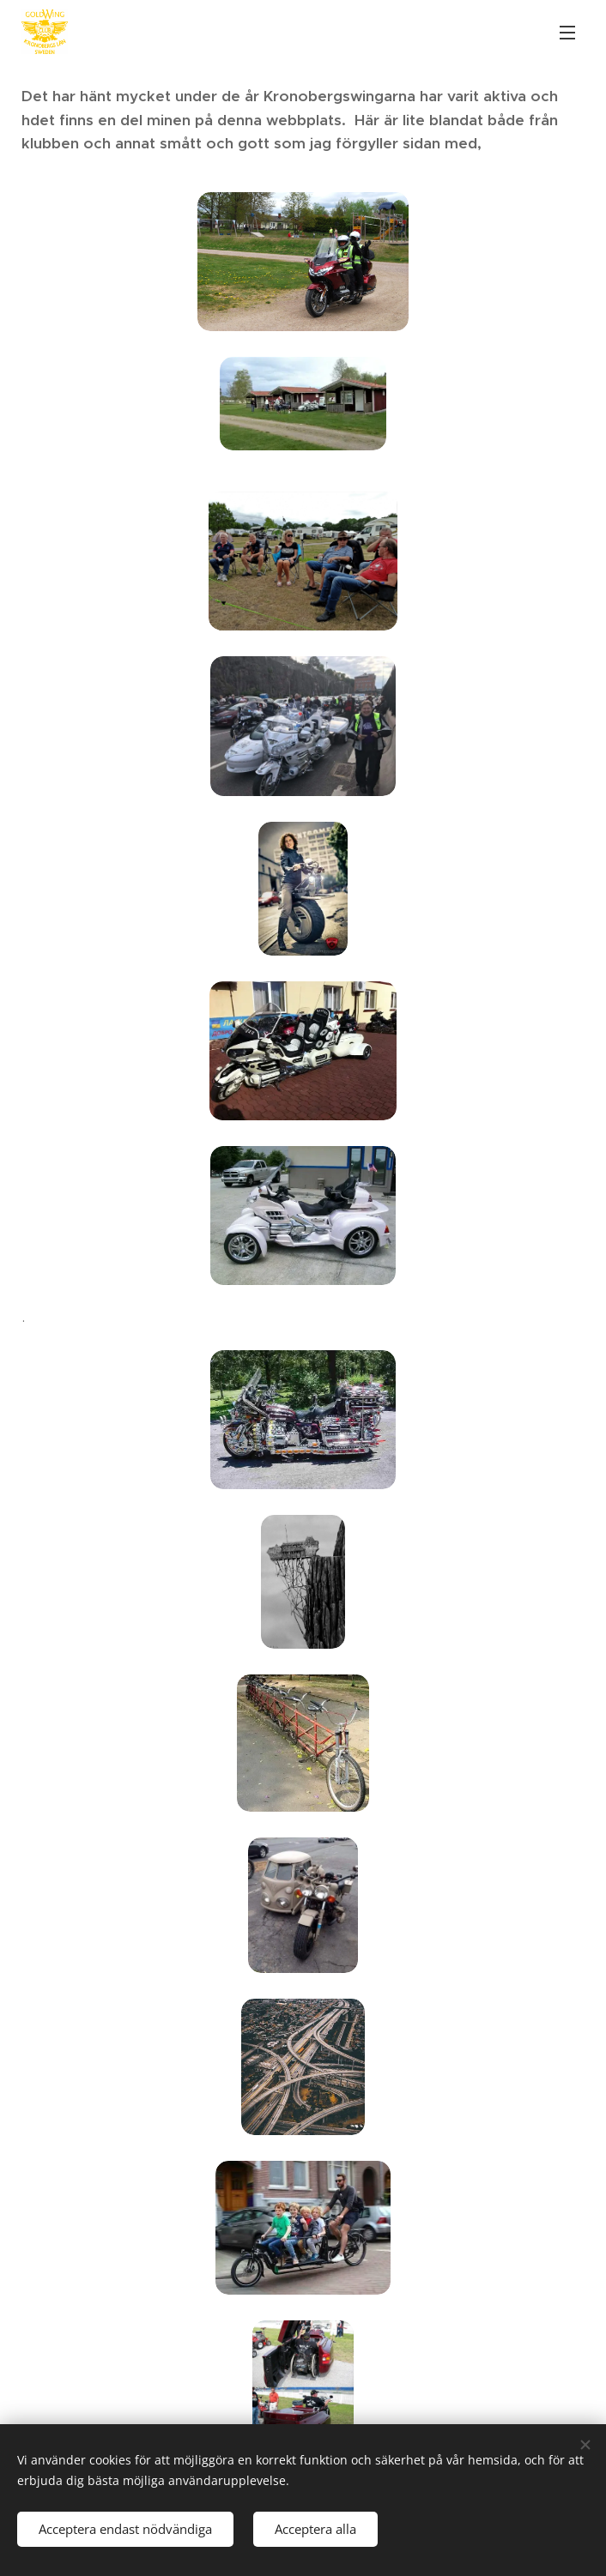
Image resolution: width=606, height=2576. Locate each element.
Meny (567, 32)
